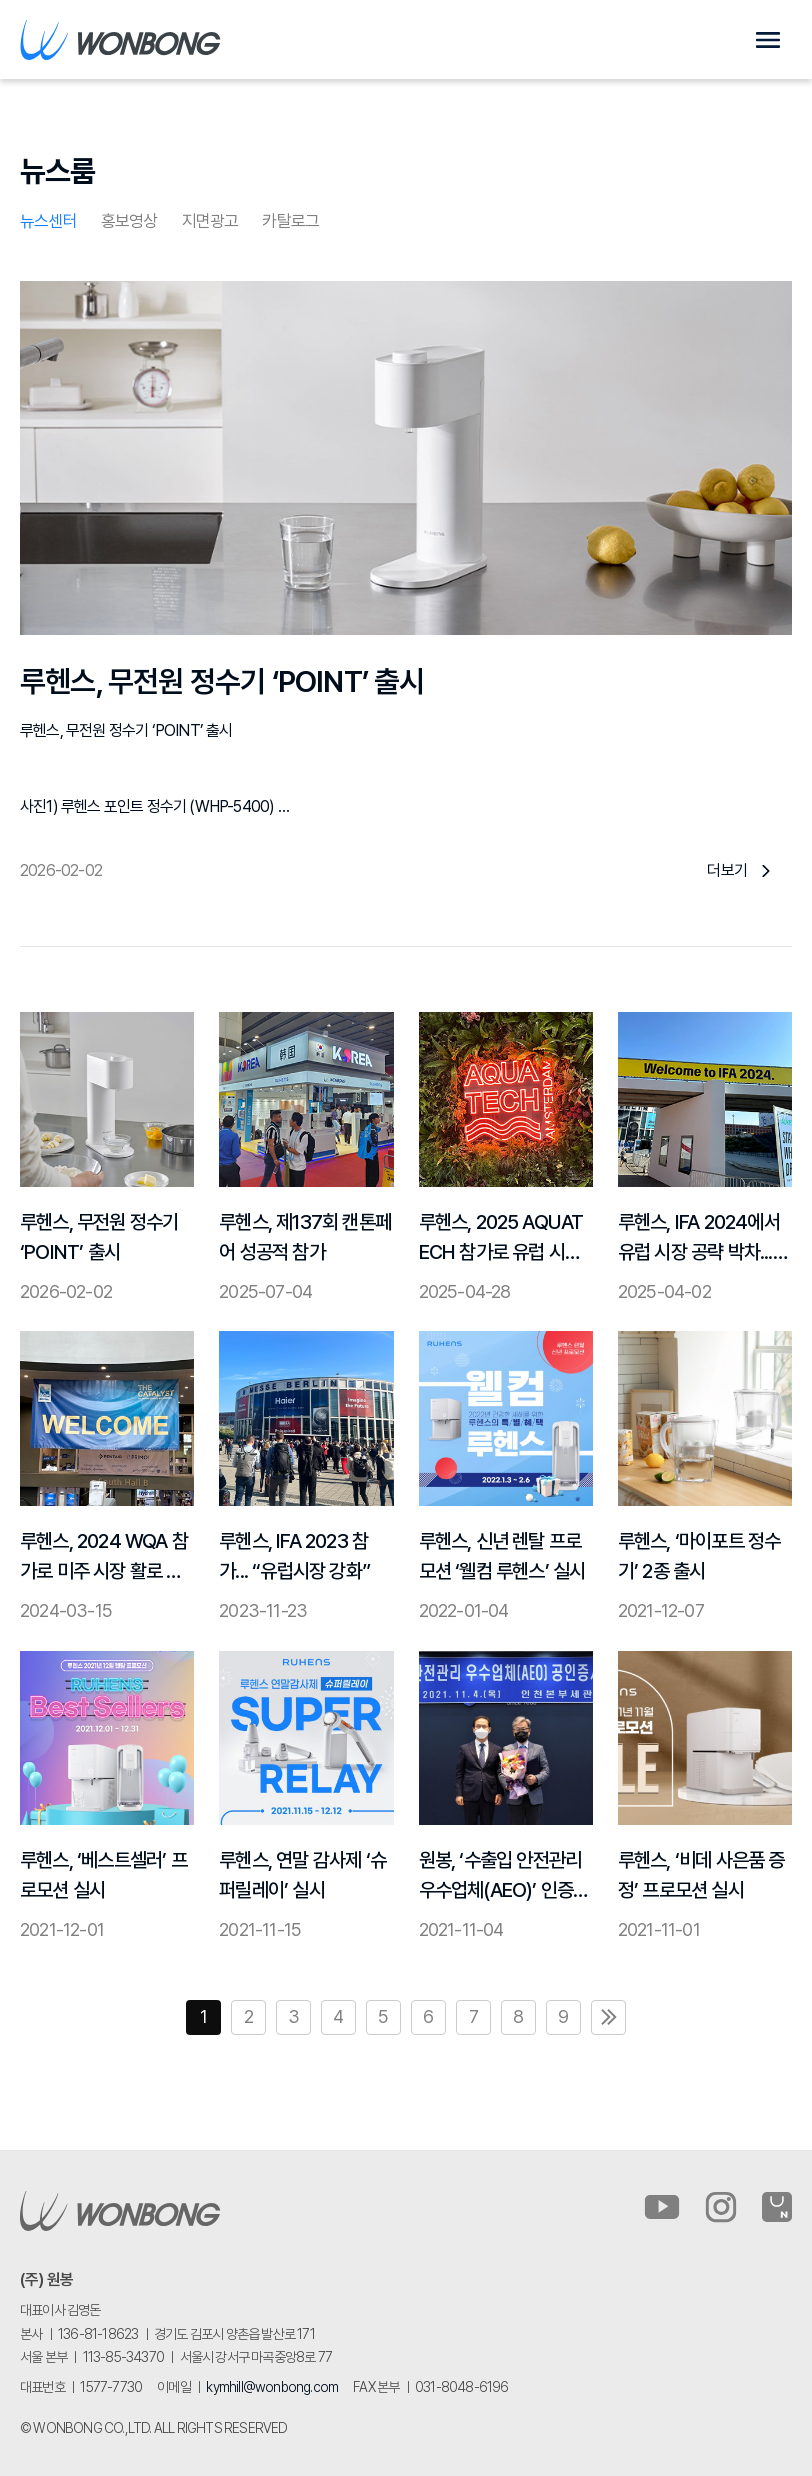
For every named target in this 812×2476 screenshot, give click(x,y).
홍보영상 (129, 221)
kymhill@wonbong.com (272, 2387)
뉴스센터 (48, 221)
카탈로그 (290, 221)
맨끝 (608, 2017)
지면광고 (210, 221)
